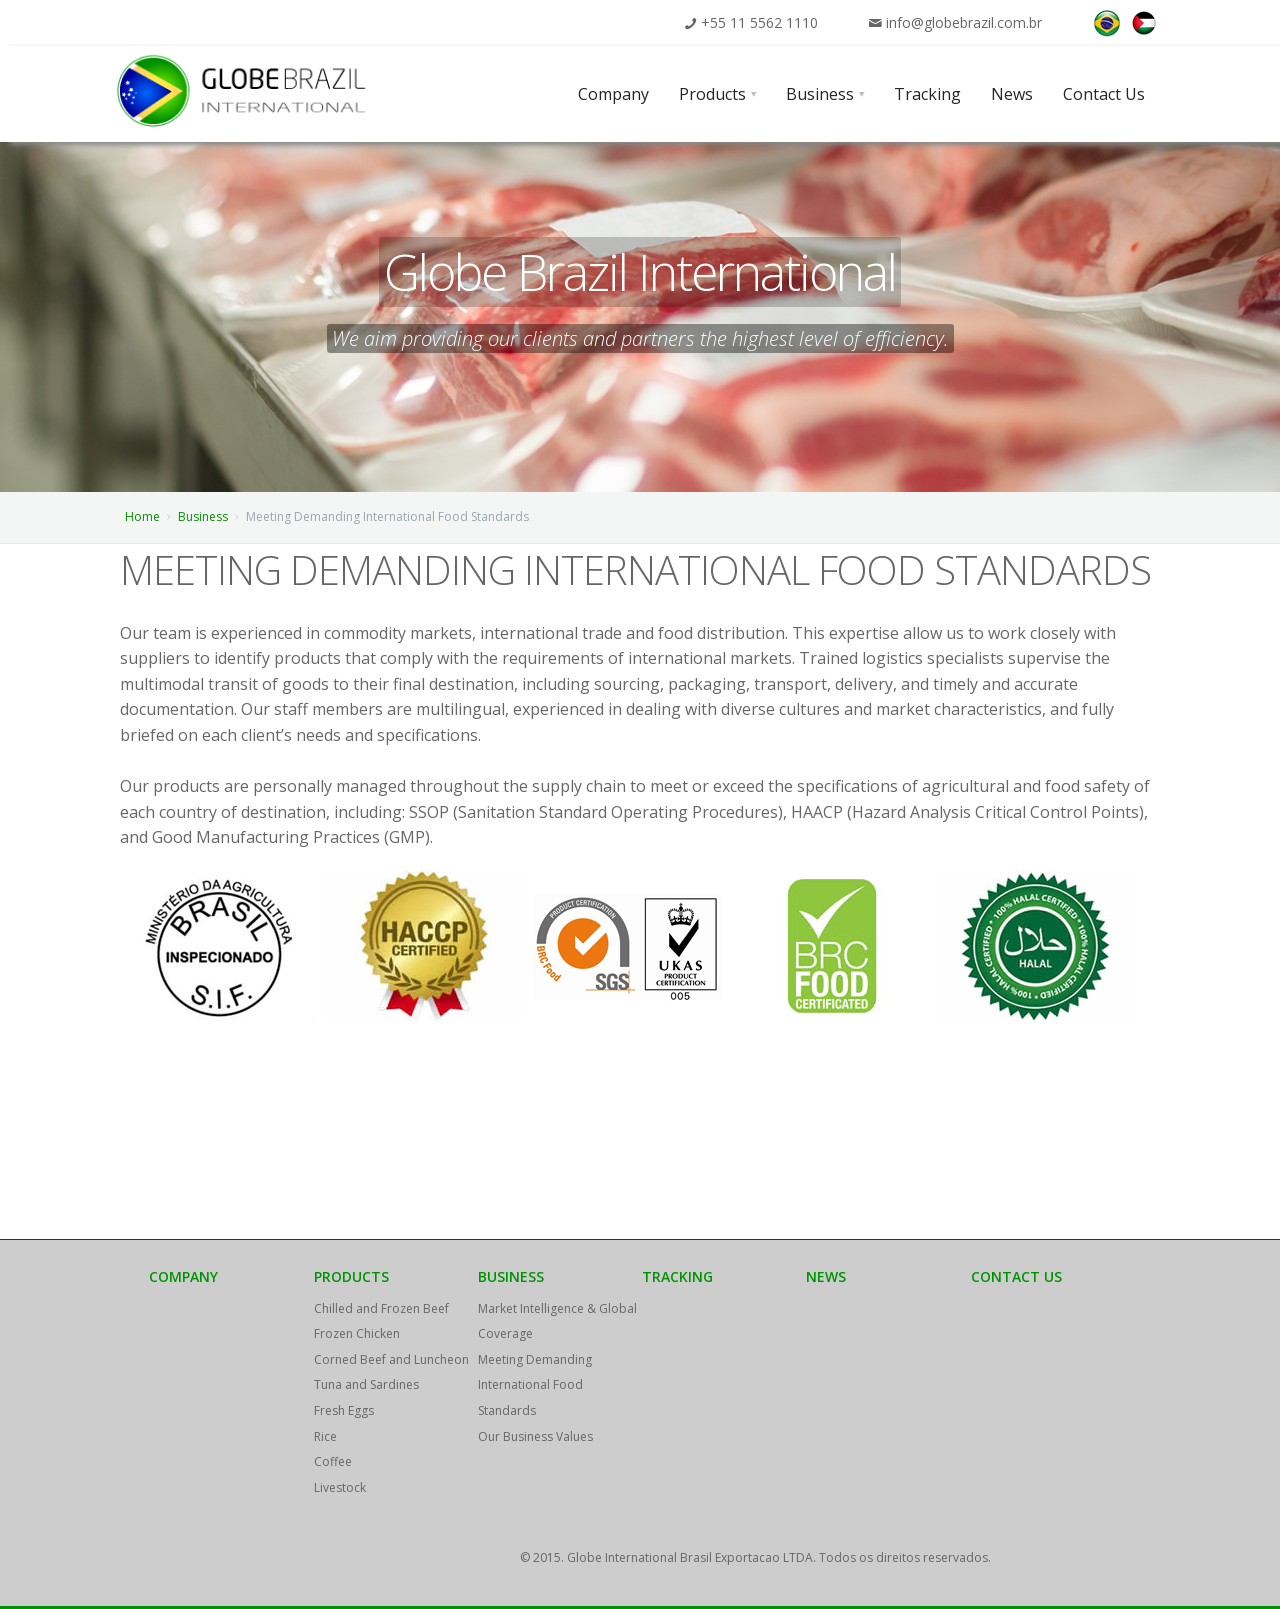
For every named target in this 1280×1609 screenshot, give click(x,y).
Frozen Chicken (357, 1333)
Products (351, 1276)
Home (142, 516)
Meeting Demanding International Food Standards (535, 1385)
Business (203, 516)
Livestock (340, 1487)
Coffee (333, 1461)
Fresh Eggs (344, 1410)
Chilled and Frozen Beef (381, 1308)
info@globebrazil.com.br (964, 22)
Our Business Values (535, 1436)
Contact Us (1016, 1276)
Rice (325, 1436)
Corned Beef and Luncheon (391, 1359)
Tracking (677, 1276)
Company (183, 1276)
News (826, 1276)
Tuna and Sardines (366, 1384)
